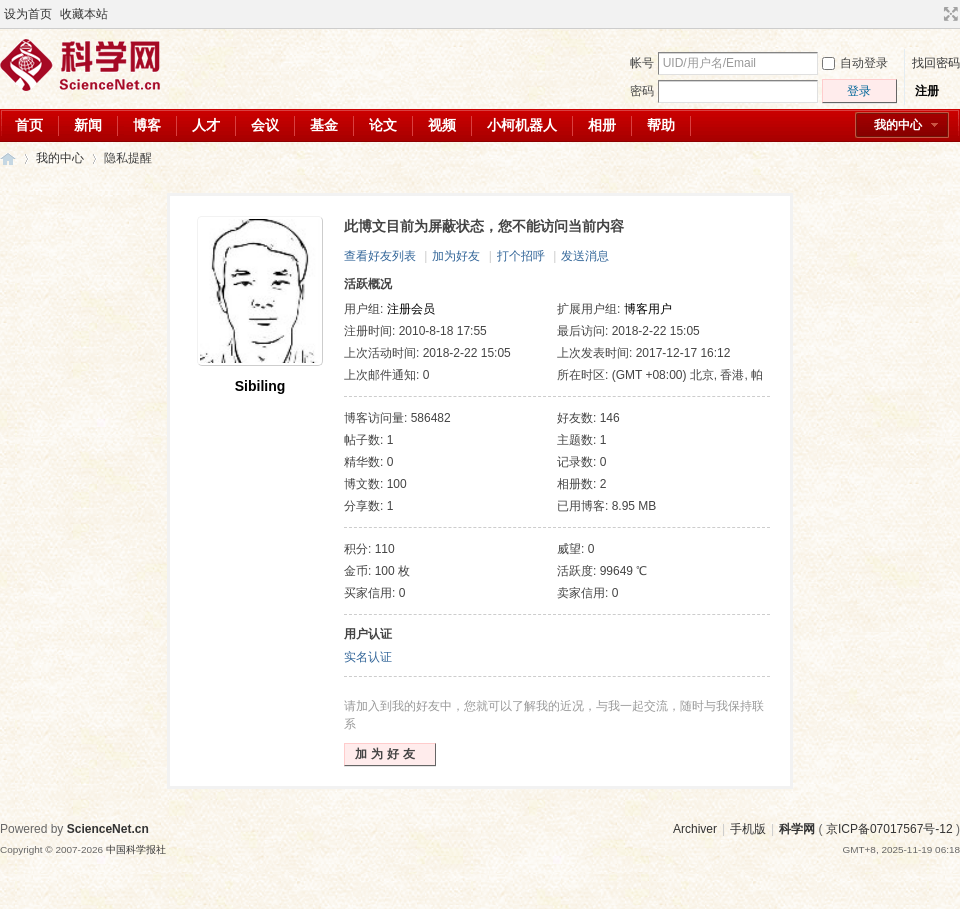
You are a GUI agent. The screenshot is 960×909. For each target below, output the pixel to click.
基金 (324, 125)
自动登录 (855, 63)
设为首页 (28, 14)
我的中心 (898, 125)
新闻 (88, 125)
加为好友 (456, 256)
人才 (206, 125)
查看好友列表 (380, 256)
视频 (442, 125)
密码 (642, 91)
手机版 (748, 829)
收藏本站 (84, 14)
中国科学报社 (136, 849)
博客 (147, 125)
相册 (602, 125)
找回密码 (936, 63)
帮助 (661, 125)
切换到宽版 (948, 14)
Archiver (695, 829)
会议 (265, 125)
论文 (383, 125)
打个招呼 (521, 256)
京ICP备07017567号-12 (889, 829)
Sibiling (260, 386)
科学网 (8, 158)
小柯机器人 (522, 125)
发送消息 (585, 256)
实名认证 (368, 657)
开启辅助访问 (932, 14)
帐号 (642, 63)
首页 (29, 125)
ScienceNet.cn (108, 829)
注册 (927, 91)
